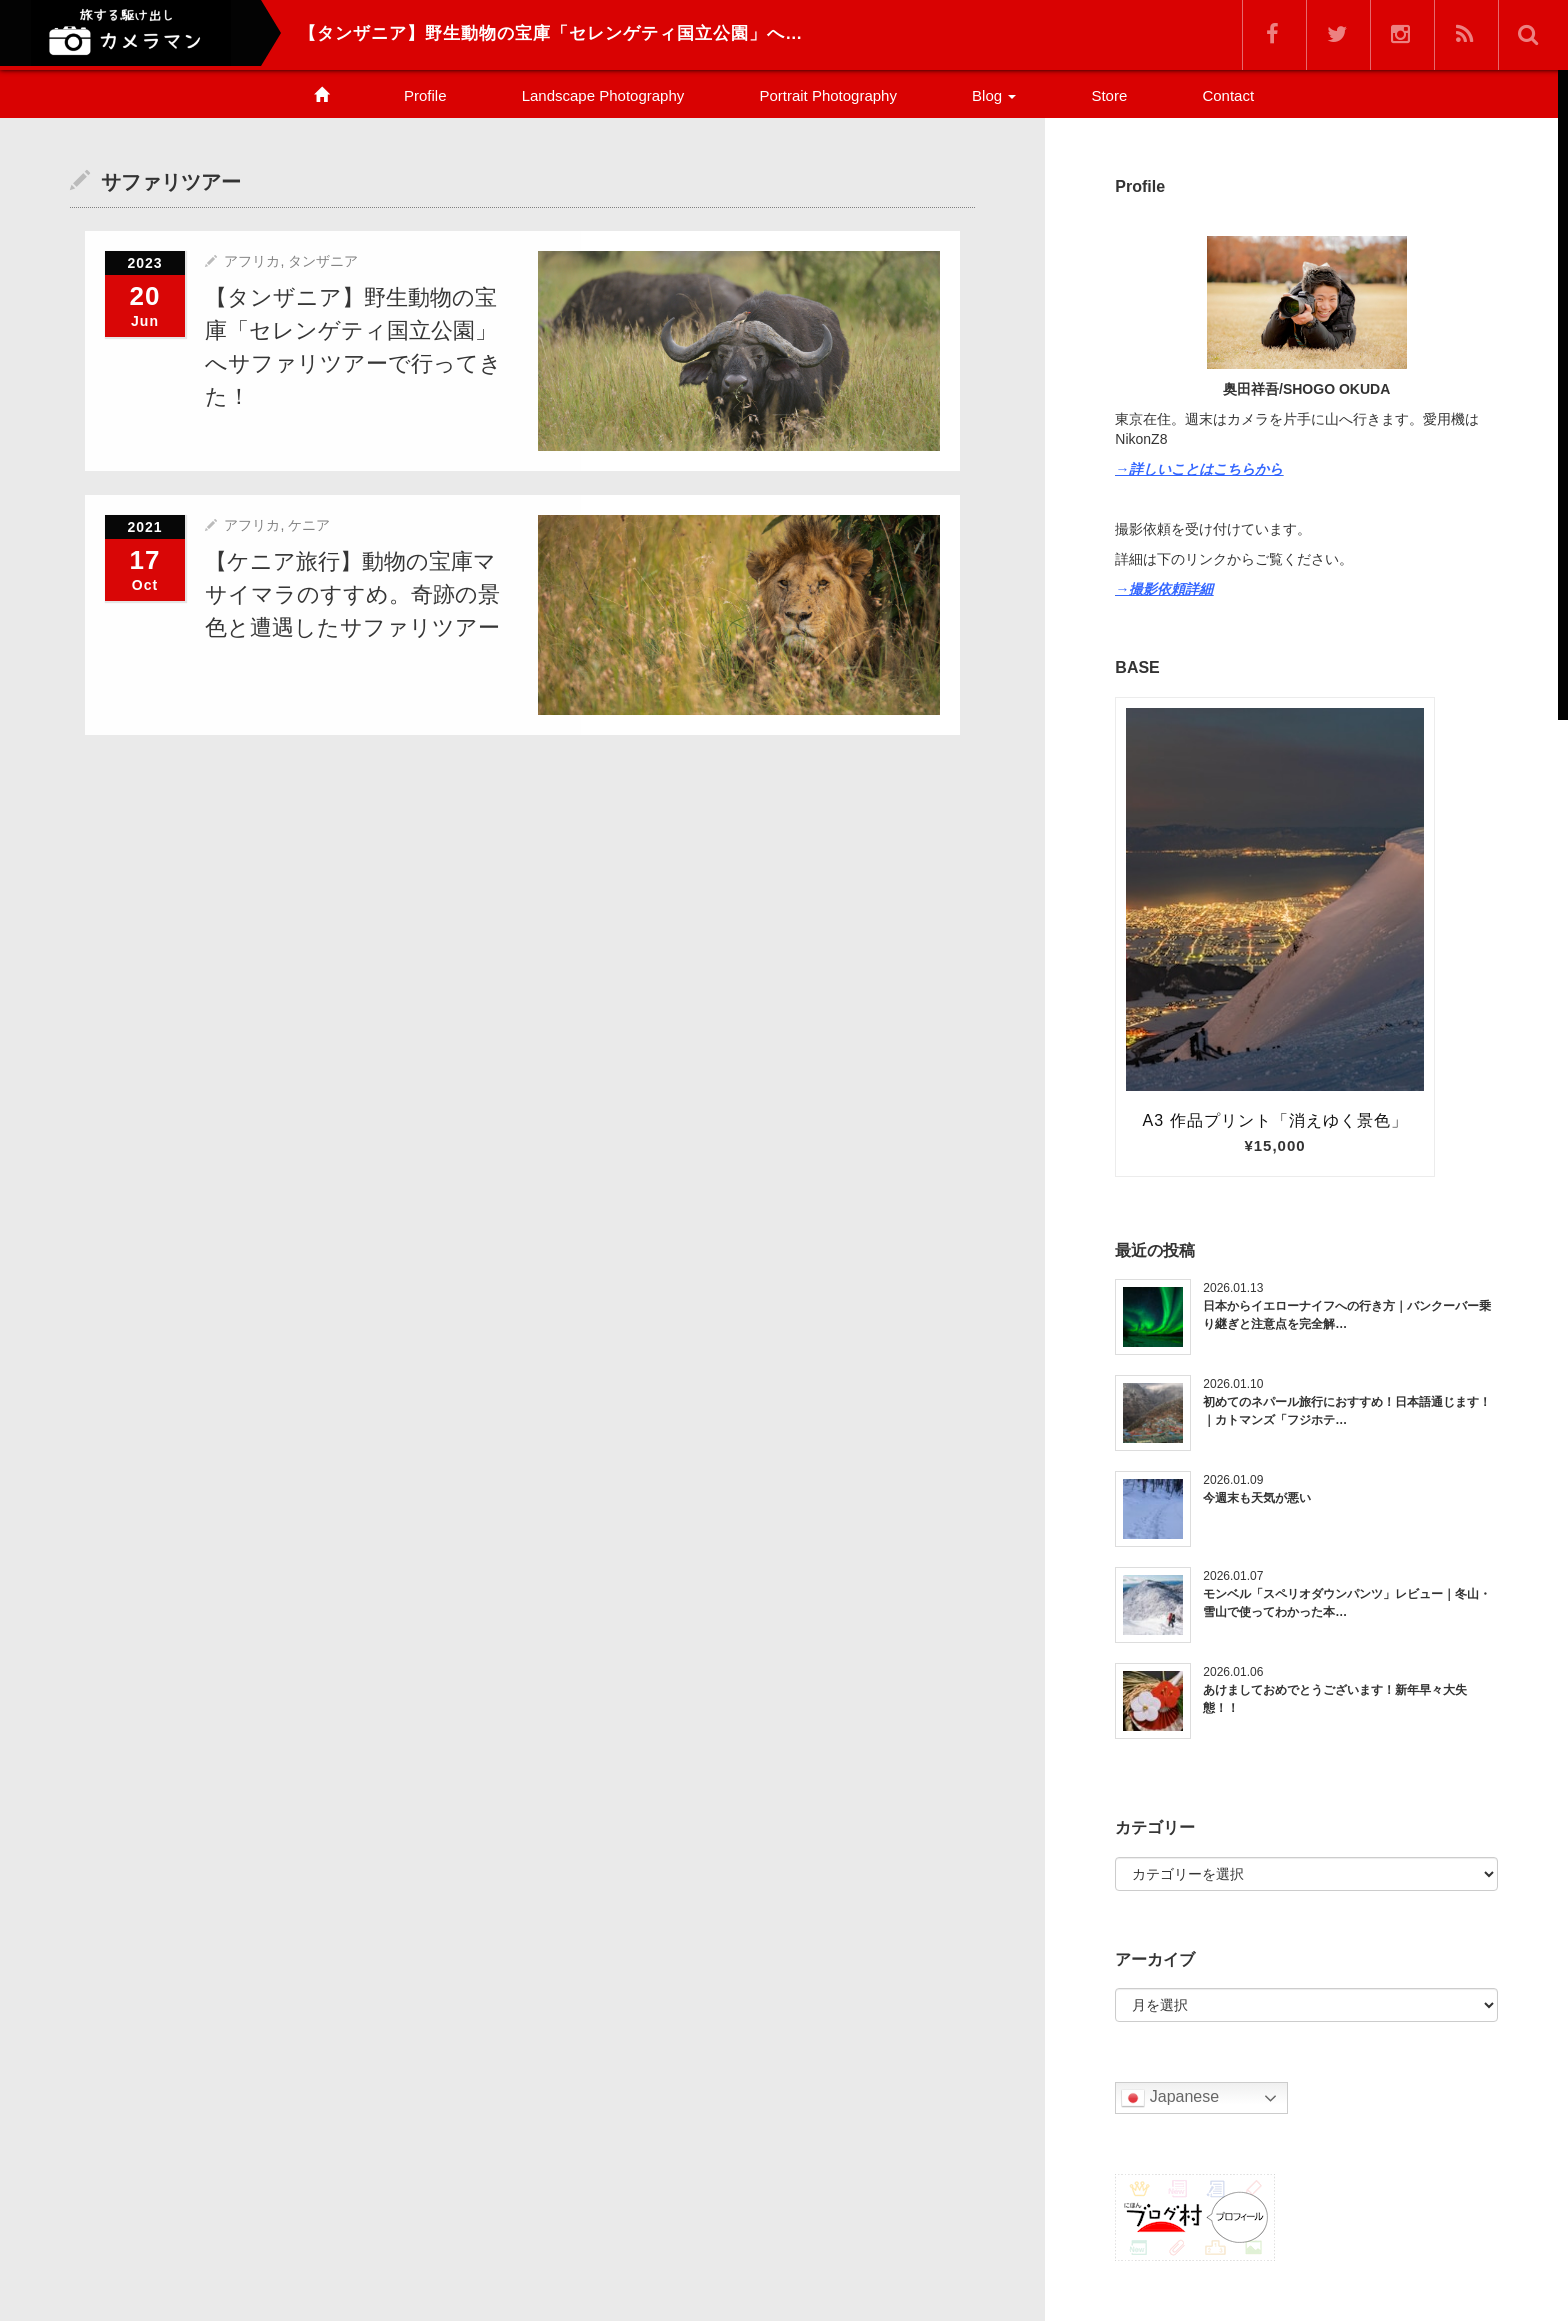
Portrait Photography (828, 95)
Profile (425, 95)
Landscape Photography (603, 95)
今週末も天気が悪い (1257, 1498)
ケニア (309, 524)
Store (1109, 95)
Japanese (1170, 2098)
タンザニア (323, 261)
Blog (994, 95)
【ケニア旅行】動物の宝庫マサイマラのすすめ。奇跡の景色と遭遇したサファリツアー (352, 593)
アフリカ (252, 261)
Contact (1228, 95)
